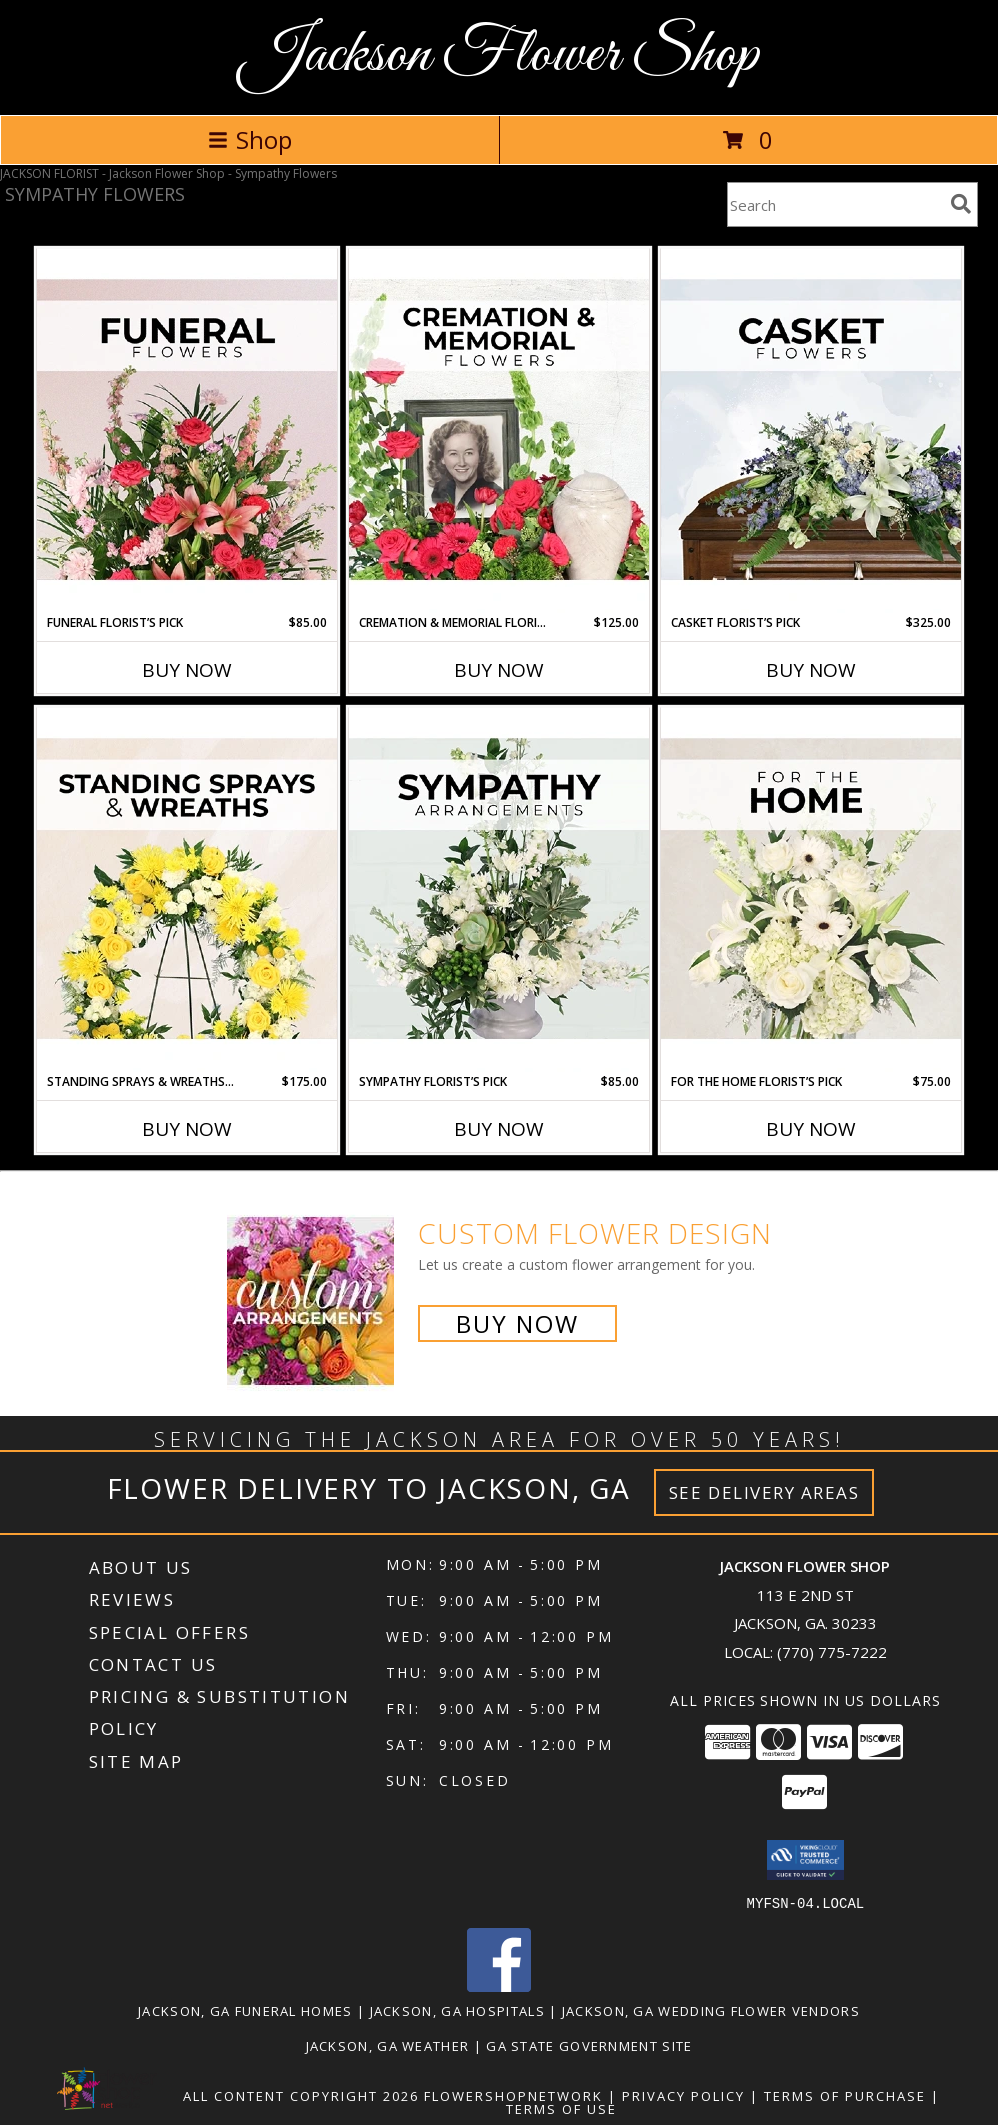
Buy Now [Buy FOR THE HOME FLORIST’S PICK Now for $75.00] (811, 1129)
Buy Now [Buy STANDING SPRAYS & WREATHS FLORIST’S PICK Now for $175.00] (187, 1129)
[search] (961, 204)
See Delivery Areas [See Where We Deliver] (764, 1492)
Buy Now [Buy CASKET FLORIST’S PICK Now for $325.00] (811, 670)
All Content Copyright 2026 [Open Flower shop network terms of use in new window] (301, 2095)
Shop (250, 139)
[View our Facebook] (499, 1985)
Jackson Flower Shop (499, 55)
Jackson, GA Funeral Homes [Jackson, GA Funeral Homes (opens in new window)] (245, 2010)
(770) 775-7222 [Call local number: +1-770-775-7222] (832, 1652)
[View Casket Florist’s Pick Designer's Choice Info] (811, 431)
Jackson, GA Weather (388, 2045)
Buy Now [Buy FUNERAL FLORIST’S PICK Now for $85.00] (187, 670)
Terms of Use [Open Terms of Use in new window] (561, 2108)
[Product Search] (835, 204)
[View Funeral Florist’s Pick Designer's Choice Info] (187, 431)
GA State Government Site (589, 2045)
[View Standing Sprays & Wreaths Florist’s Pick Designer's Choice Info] (187, 890)
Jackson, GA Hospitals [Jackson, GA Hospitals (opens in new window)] (457, 2010)
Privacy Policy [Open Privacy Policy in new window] (683, 2095)
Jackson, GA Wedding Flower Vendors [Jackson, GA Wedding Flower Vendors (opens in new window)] (711, 2010)
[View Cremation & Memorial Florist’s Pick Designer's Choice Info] (499, 431)
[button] (805, 1860)
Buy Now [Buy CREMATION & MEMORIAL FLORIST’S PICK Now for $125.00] (499, 670)
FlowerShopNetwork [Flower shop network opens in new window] (513, 2095)
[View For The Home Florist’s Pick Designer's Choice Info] (811, 890)
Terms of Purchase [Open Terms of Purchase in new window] (845, 2095)
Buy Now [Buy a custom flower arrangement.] (517, 1323)
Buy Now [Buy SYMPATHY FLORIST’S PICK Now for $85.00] (499, 1129)
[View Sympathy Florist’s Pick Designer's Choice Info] (499, 890)
